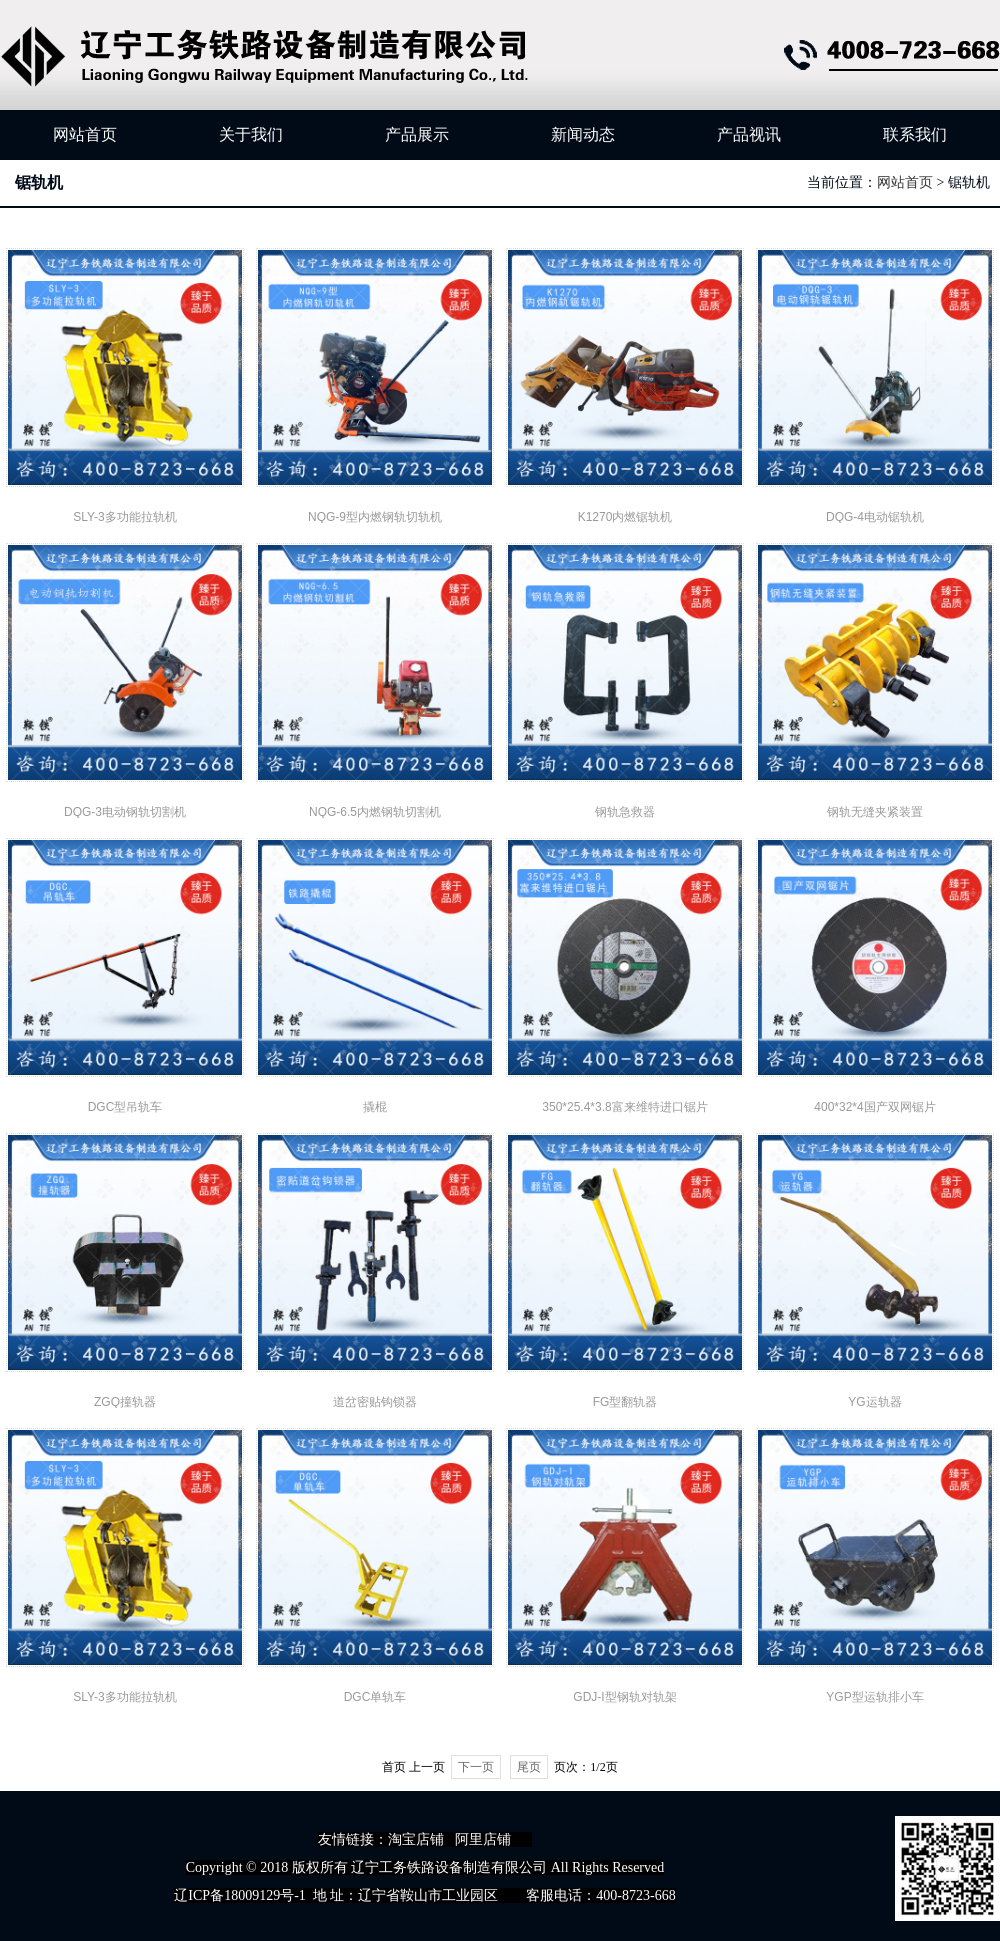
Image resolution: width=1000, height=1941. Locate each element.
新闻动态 (583, 134)
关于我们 (251, 134)
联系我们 (915, 134)
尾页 (529, 1767)
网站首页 (85, 134)
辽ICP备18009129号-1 (239, 1895)
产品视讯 (749, 134)
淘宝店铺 (416, 1839)
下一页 (476, 1767)
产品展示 (417, 134)
